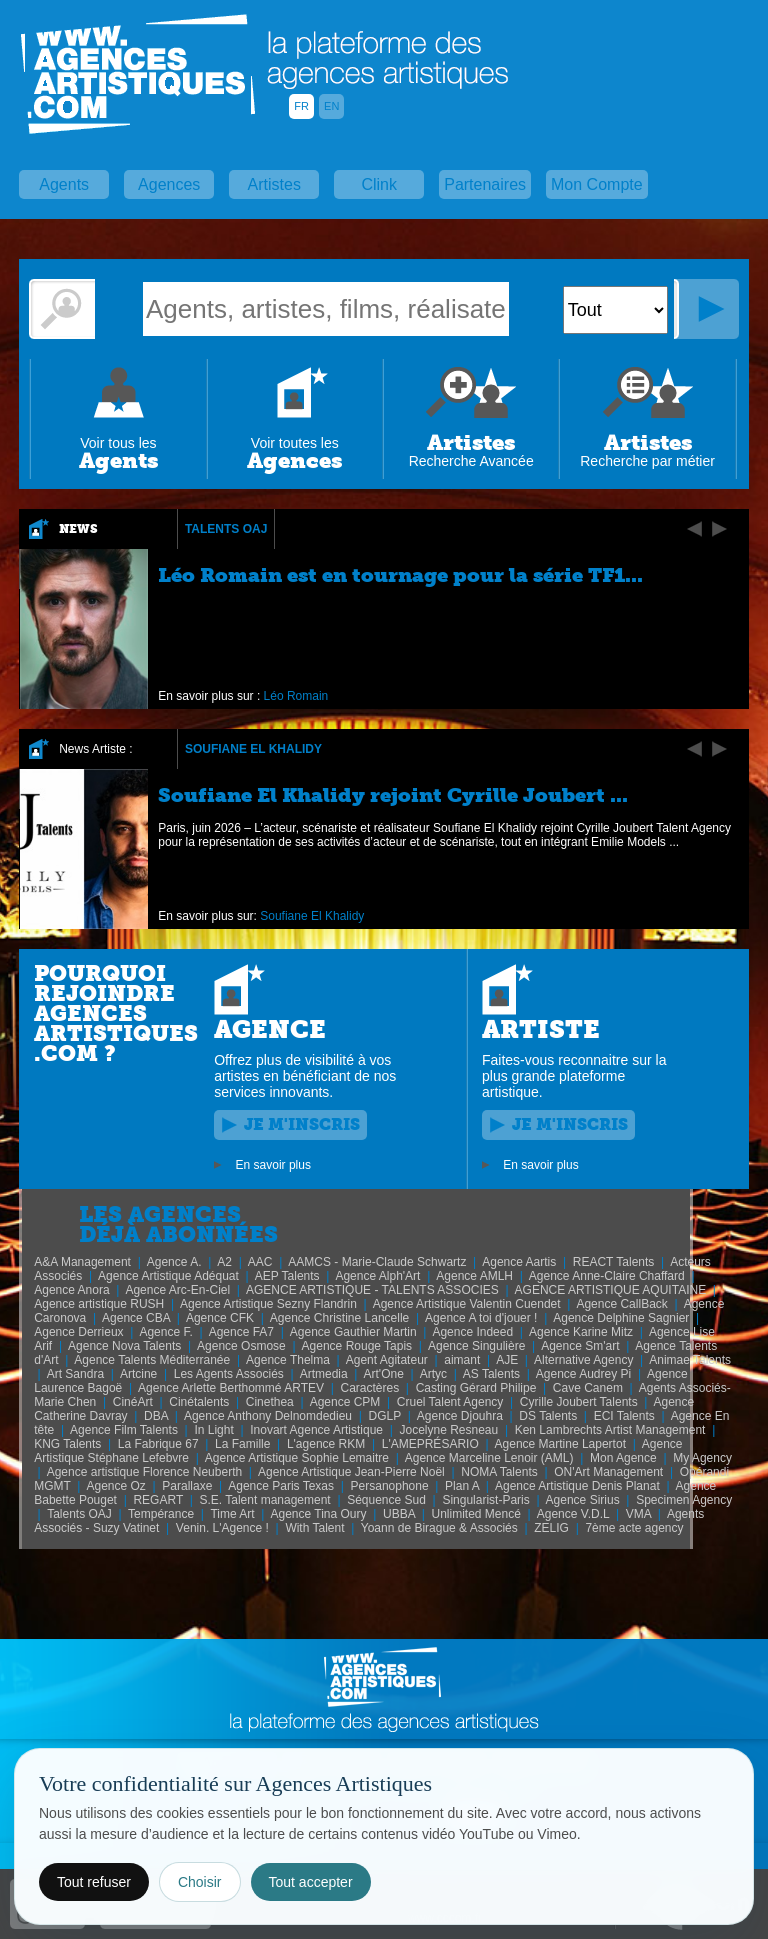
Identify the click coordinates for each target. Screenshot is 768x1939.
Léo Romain (296, 696)
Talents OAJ (226, 529)
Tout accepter (311, 1882)
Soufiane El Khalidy (253, 749)
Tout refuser (94, 1882)
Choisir (200, 1882)
